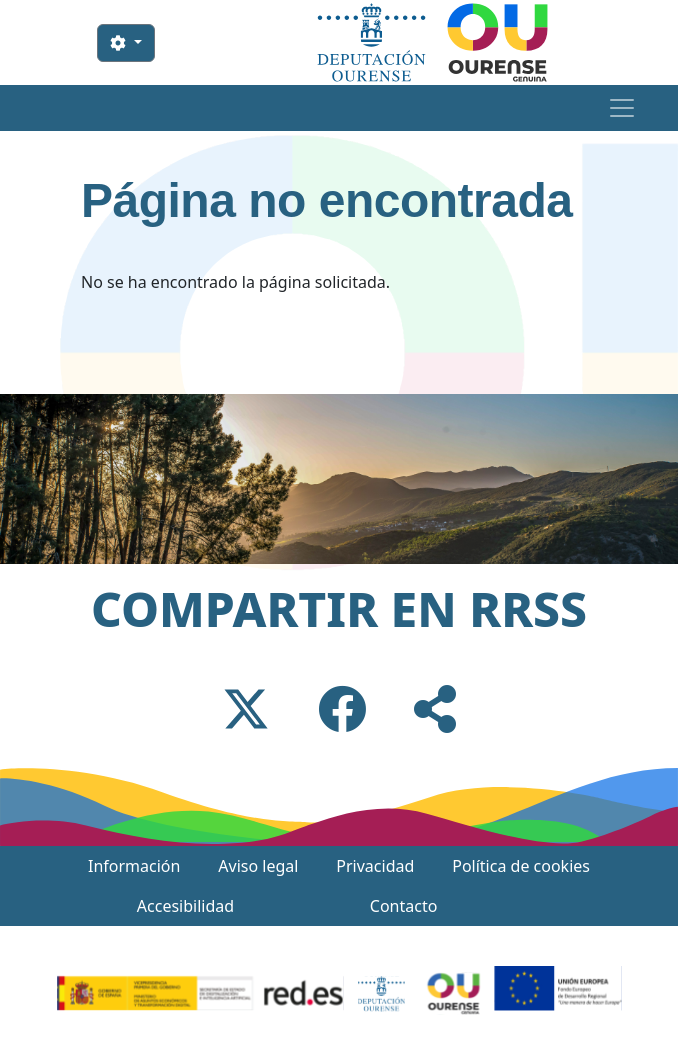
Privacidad (375, 866)
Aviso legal (258, 866)
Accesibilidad (185, 906)
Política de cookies (521, 866)
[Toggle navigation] (621, 108)
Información (134, 866)
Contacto (404, 906)
